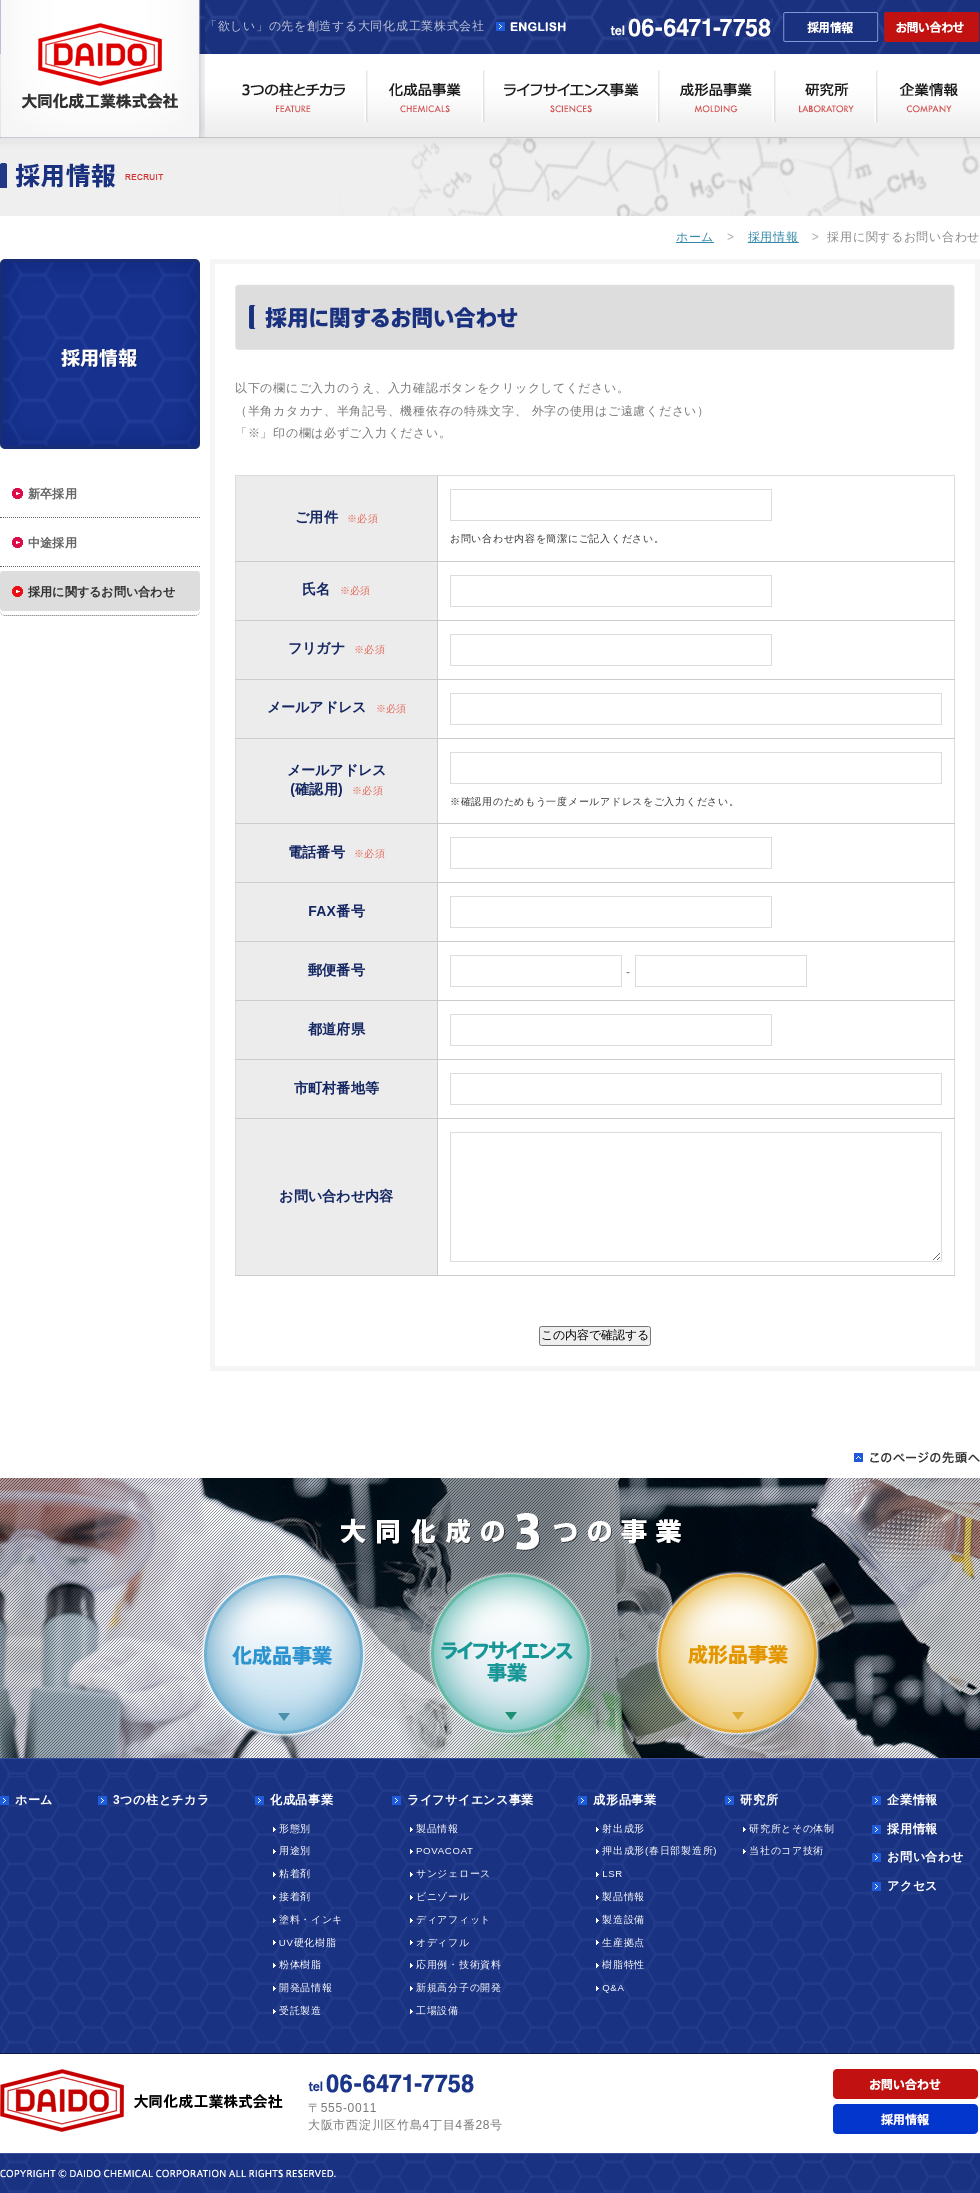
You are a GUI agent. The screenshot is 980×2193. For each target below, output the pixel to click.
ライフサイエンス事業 (470, 1800)
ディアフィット (453, 1919)
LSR (612, 1873)
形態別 (295, 1828)
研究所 (759, 1800)
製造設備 (623, 1919)
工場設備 (437, 2010)
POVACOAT (445, 1850)
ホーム (695, 237)
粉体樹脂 (300, 1964)
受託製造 (300, 2010)
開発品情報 (306, 1987)
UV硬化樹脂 (308, 1942)
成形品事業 (625, 1800)
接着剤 (295, 1896)
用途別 (295, 1850)
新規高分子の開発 (459, 1987)
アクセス (912, 1886)
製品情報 (437, 1828)
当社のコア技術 (786, 1850)
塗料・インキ (311, 1919)
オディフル (443, 1942)
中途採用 (52, 543)
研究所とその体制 (792, 1828)
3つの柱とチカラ (161, 1800)
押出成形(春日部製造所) (659, 1850)
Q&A (613, 1987)
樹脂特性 (623, 1964)
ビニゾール (443, 1896)
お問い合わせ (925, 1857)
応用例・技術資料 (459, 1964)
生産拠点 (623, 1942)
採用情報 (773, 237)
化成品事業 (302, 1800)
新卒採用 (52, 494)
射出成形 (623, 1828)
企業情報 (912, 1800)
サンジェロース (453, 1873)
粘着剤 (295, 1873)
